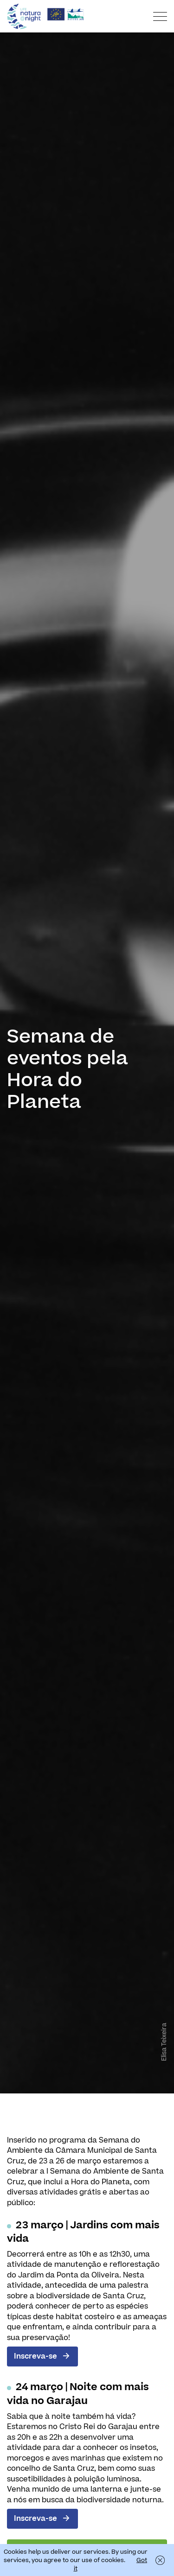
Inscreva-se (35, 2356)
